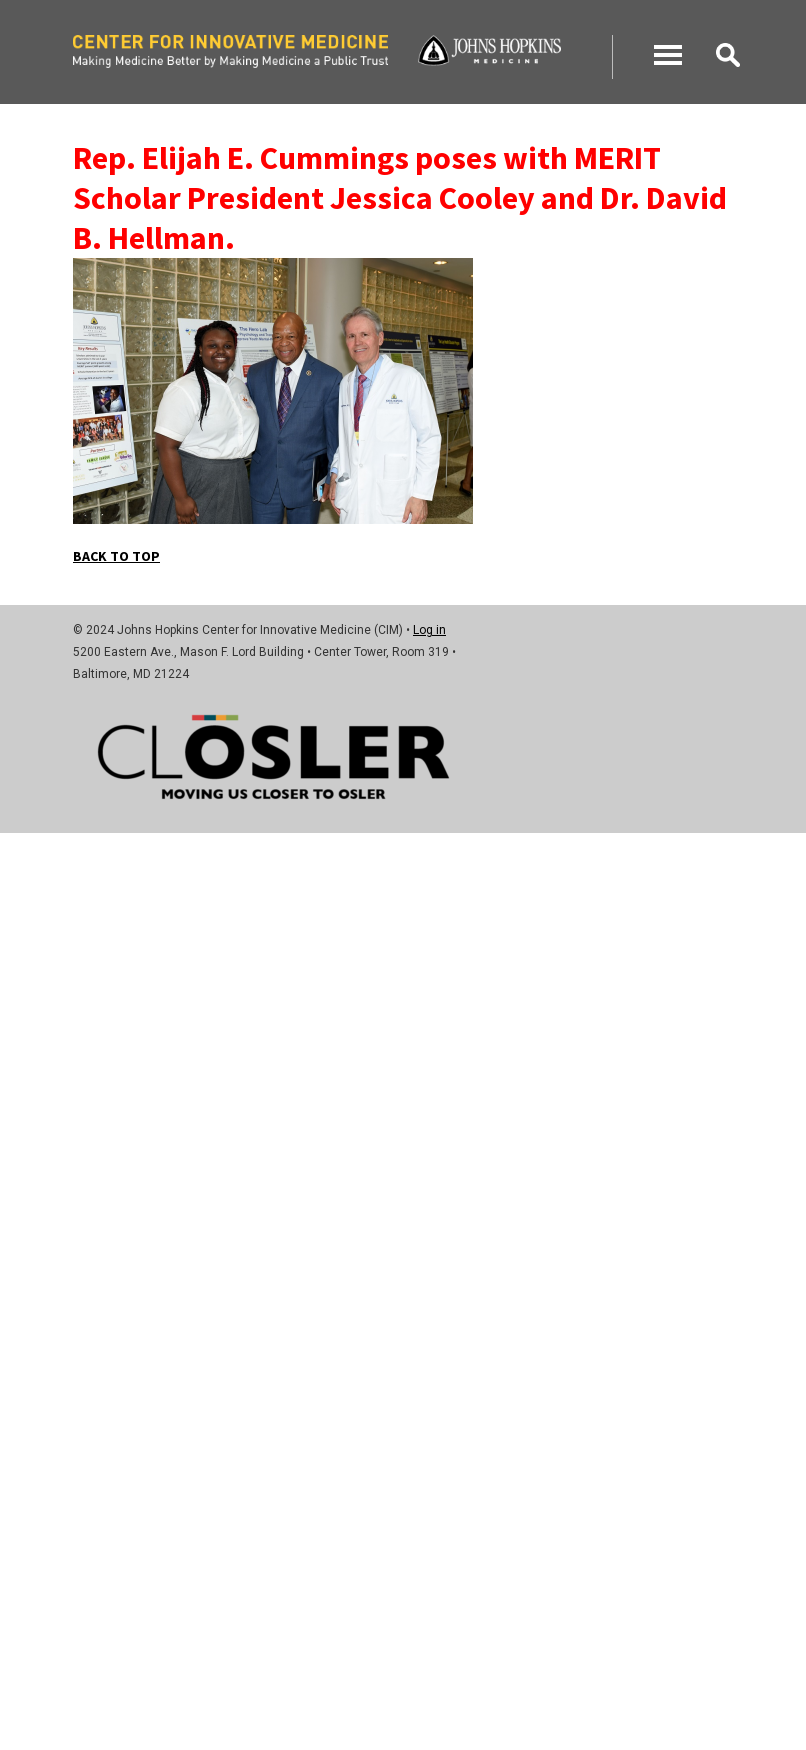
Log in (429, 630)
